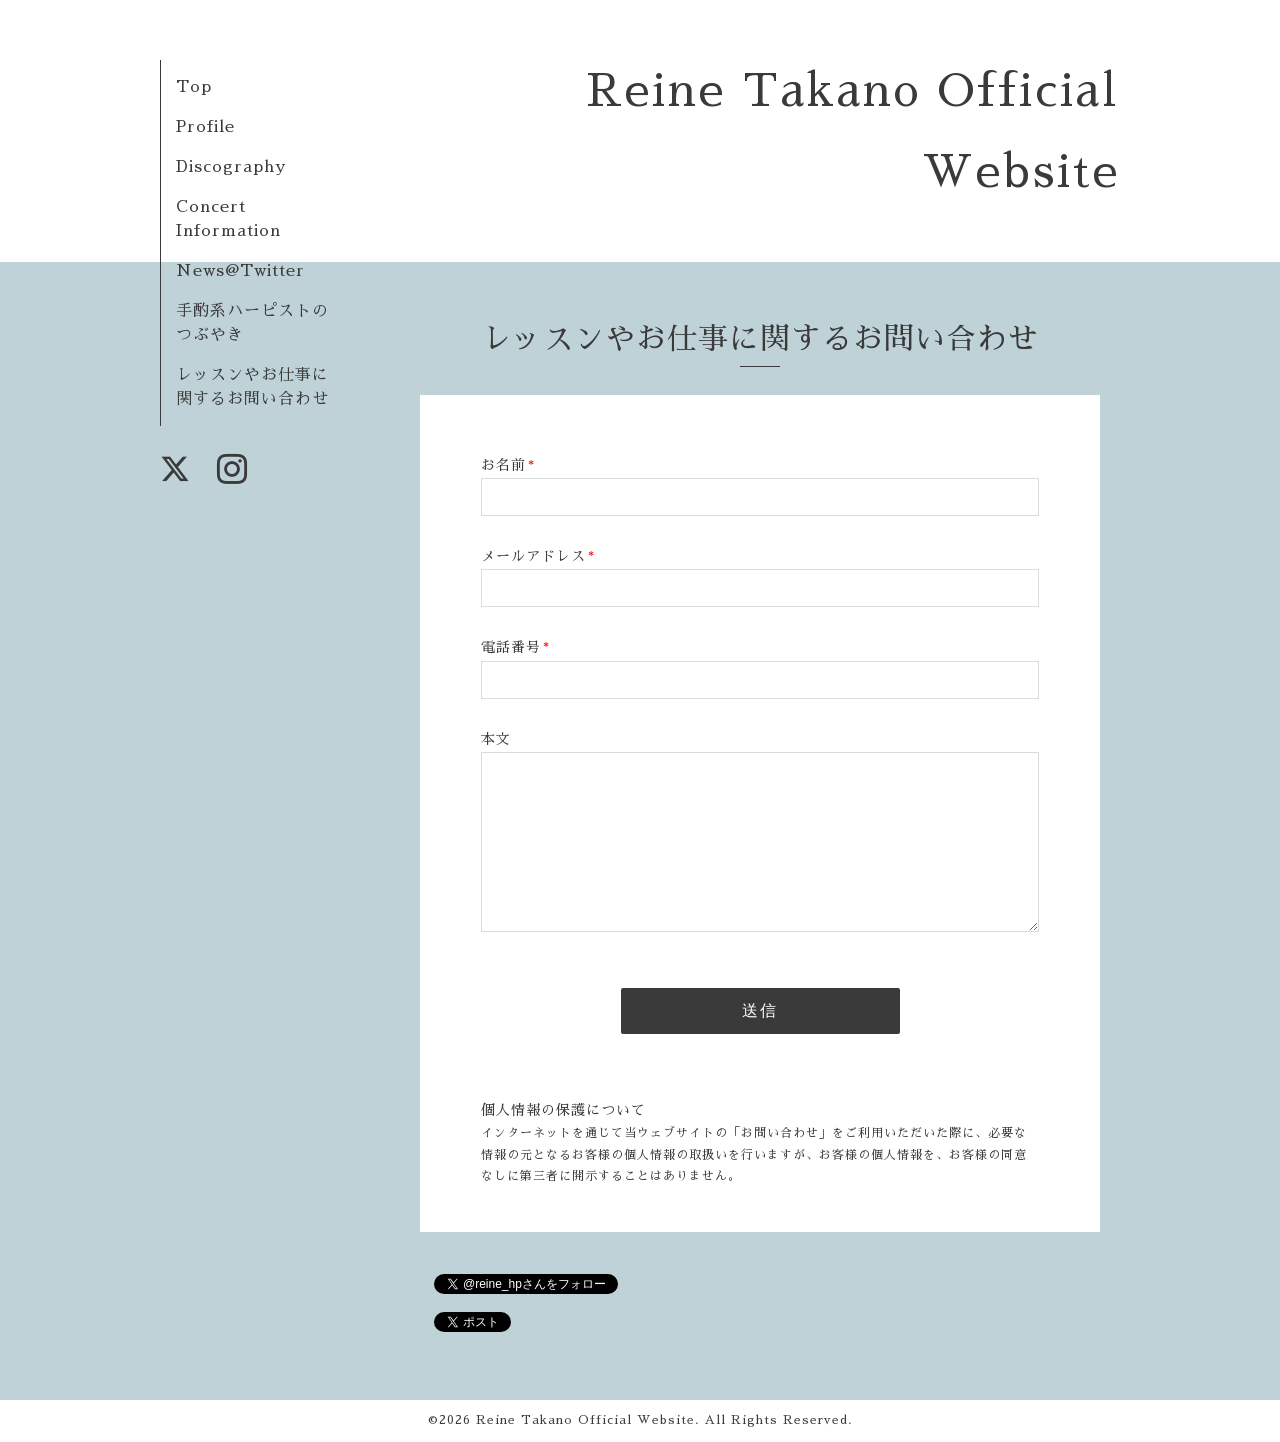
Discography (231, 167)
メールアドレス (538, 556)
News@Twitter (240, 271)
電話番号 (515, 647)
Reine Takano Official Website (585, 1420)
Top (194, 87)
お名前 (508, 465)
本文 (496, 739)
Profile (205, 127)
